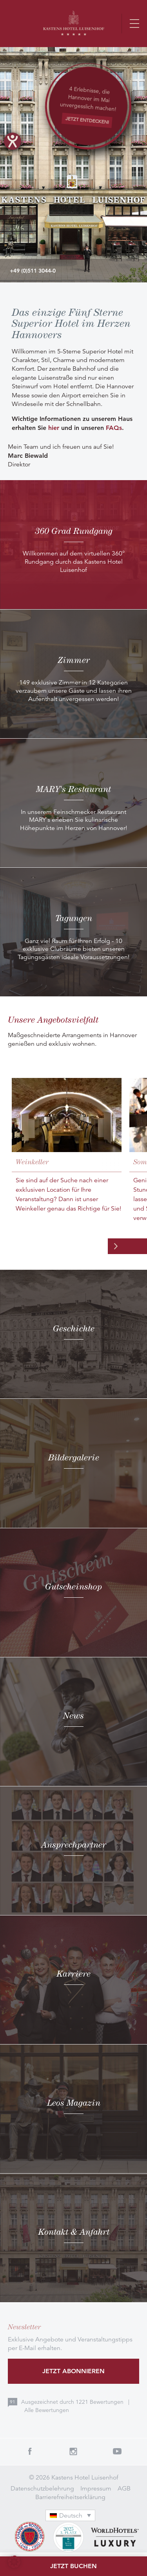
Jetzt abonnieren (73, 2371)
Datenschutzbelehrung (42, 2488)
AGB (124, 2488)
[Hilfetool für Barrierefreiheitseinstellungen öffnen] (12, 141)
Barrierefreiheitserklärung (70, 2497)
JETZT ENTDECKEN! (87, 120)
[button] (14, 2562)
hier (53, 427)
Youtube (117, 2451)
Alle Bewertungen (46, 2410)
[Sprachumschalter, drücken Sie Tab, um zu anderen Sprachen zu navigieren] (70, 2515)
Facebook (30, 2451)
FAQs (114, 427)
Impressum (95, 2488)
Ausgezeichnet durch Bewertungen (73, 2401)
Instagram (74, 2451)
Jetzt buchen (73, 2566)
